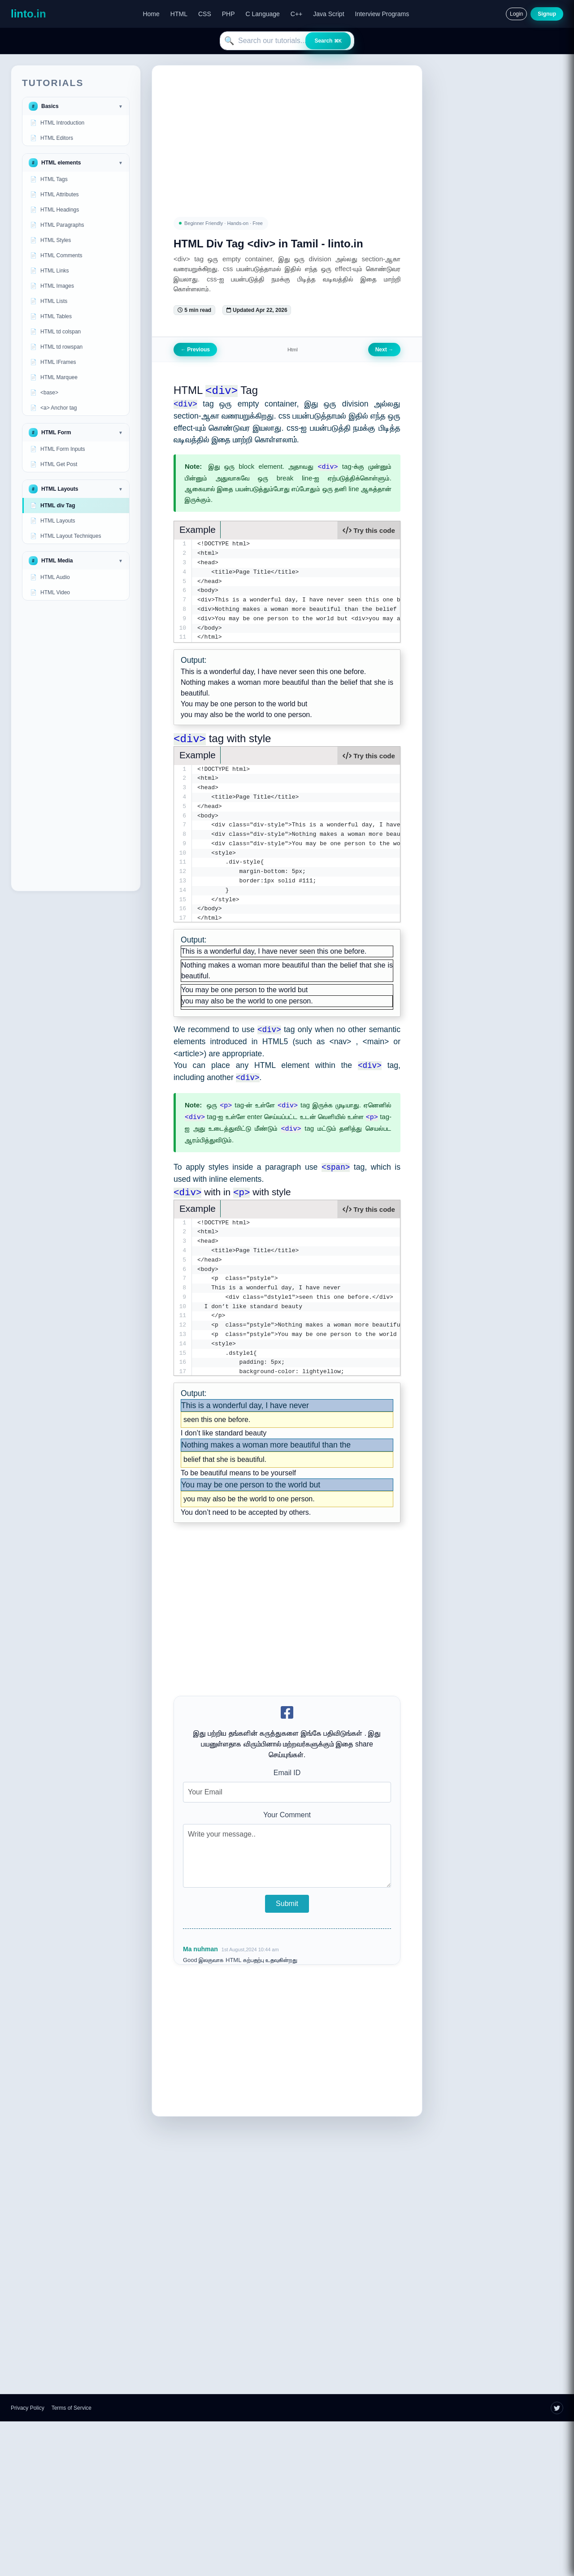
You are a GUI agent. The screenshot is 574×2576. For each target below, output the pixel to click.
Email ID (287, 1773)
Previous (195, 349)
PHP (228, 13)
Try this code (369, 530)
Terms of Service (71, 2409)
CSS (204, 13)
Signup (547, 14)
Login (516, 14)
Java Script (328, 13)
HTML (178, 13)
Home (151, 13)
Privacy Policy (27, 2409)
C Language (263, 13)
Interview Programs (382, 13)
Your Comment (287, 1816)
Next (384, 349)
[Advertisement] (76, 745)
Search (328, 41)
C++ (296, 13)
